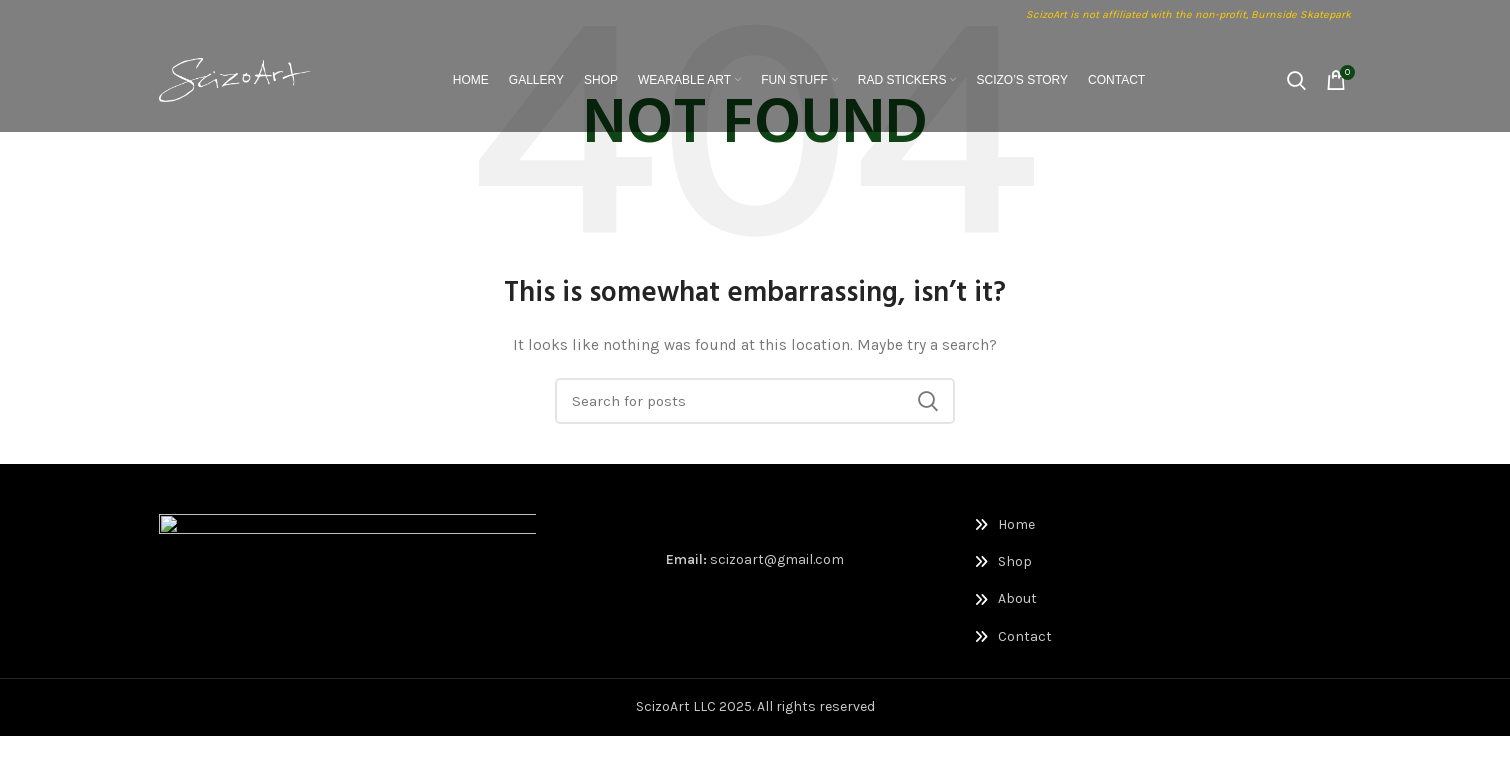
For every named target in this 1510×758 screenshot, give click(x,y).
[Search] (1296, 85)
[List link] (1061, 525)
